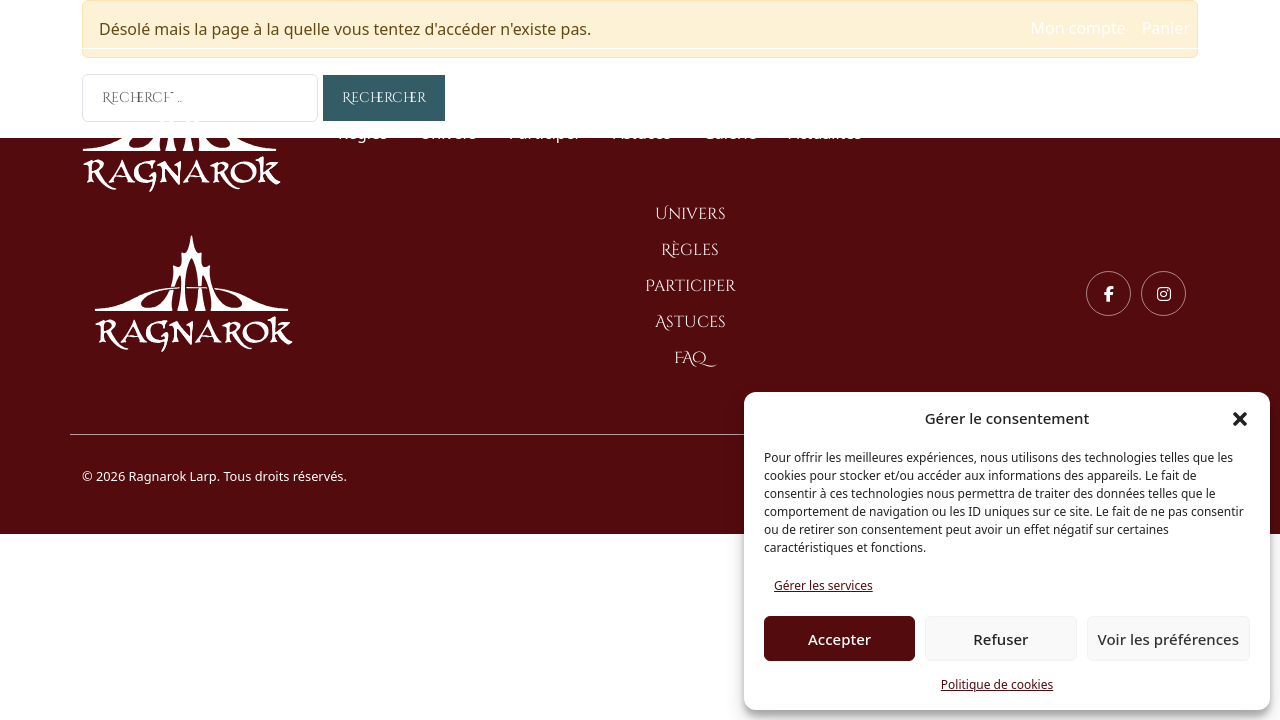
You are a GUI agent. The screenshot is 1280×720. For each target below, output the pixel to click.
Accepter (839, 639)
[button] (1240, 418)
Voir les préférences (1168, 639)
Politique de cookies (997, 684)
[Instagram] (1163, 293)
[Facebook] (1108, 293)
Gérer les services (823, 585)
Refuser (1000, 639)
